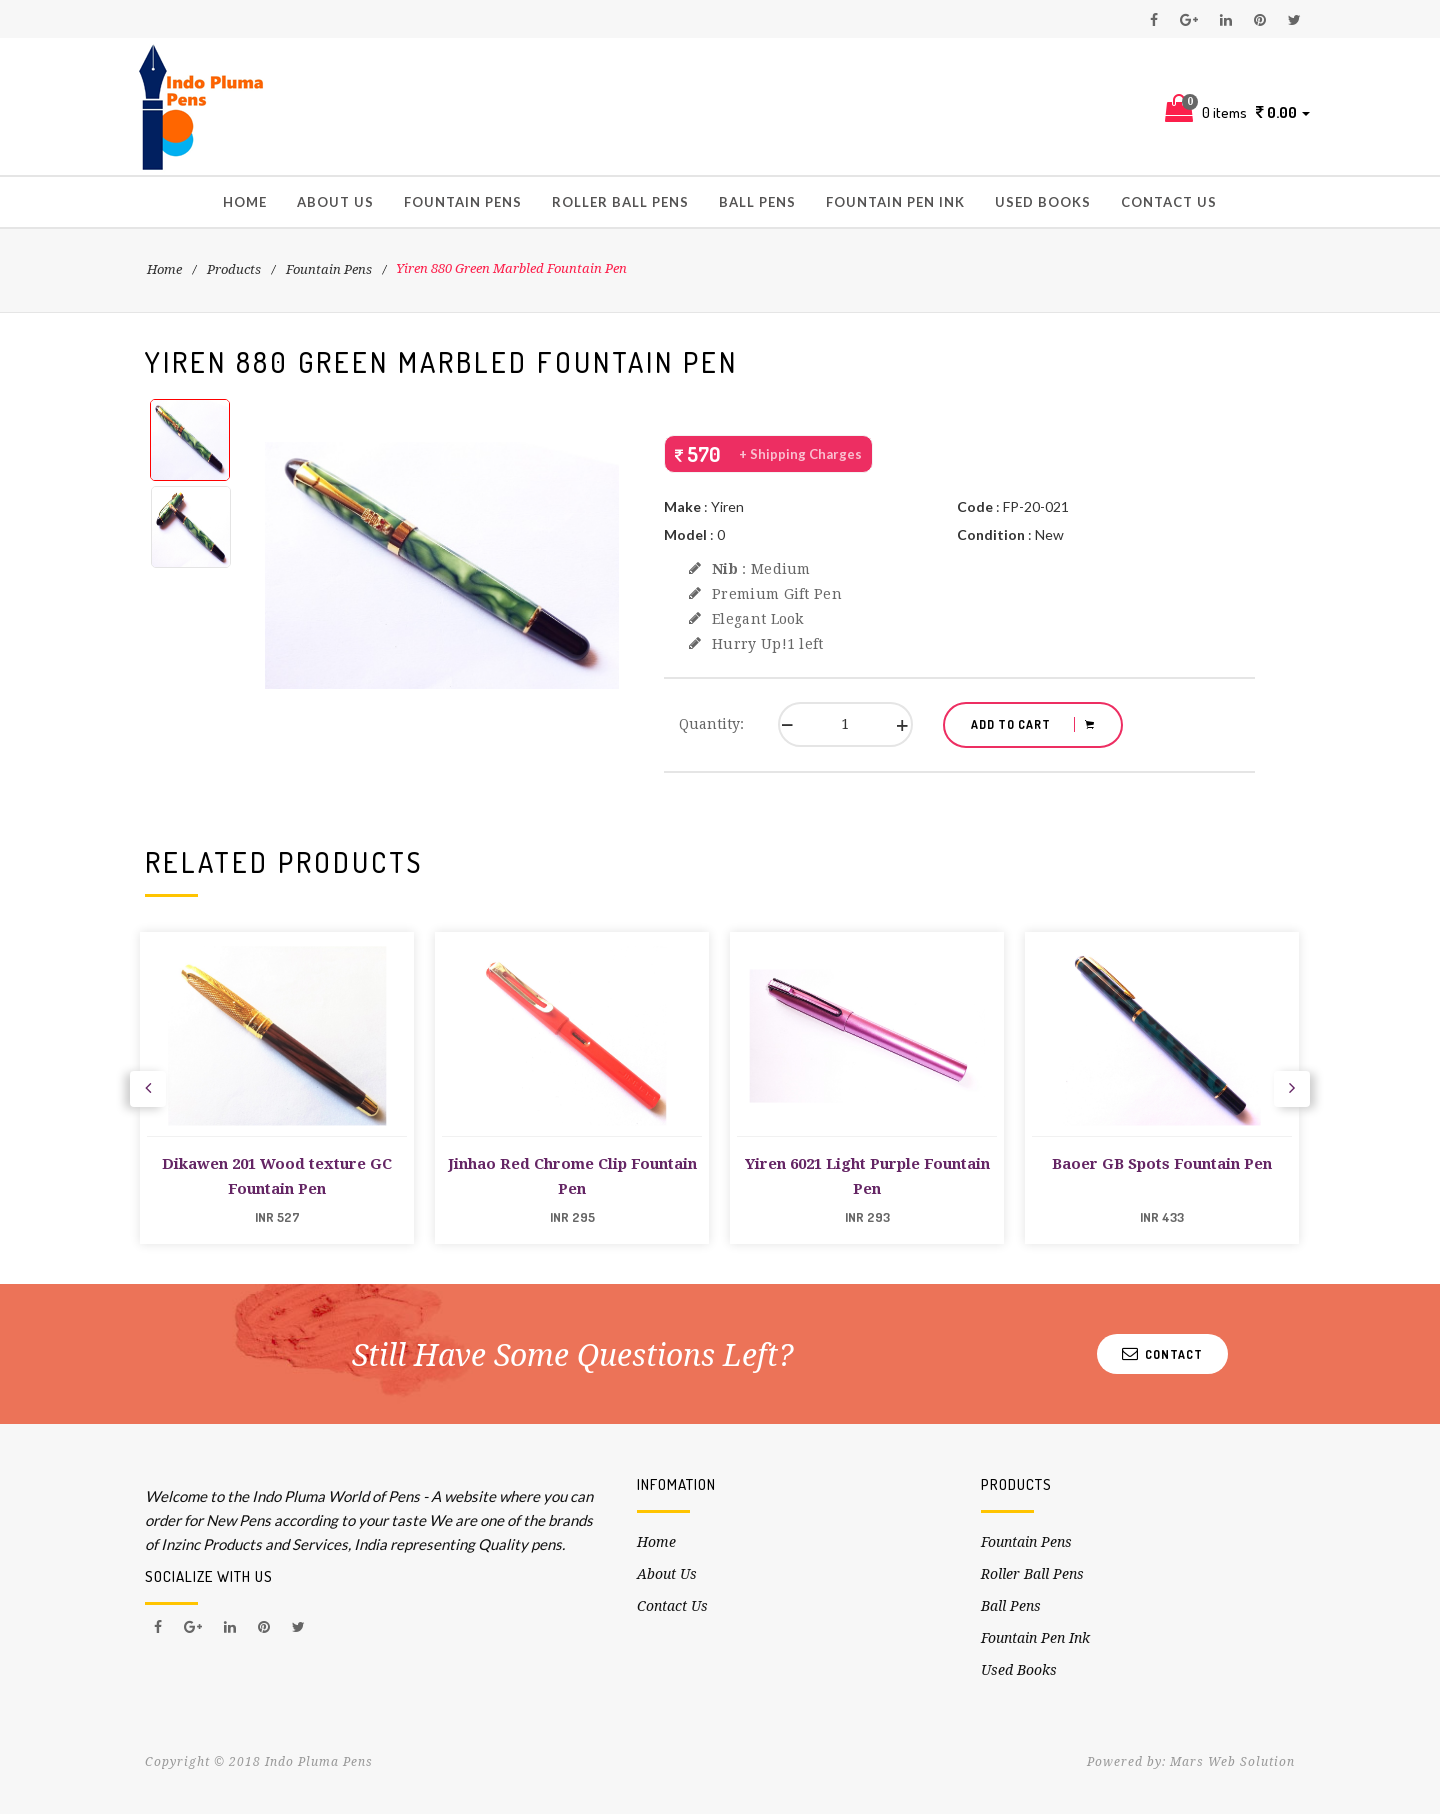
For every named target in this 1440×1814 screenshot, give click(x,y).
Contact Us (1169, 202)
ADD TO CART (1033, 724)
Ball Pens (757, 202)
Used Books (1043, 202)
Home (245, 202)
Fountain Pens (463, 202)
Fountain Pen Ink (895, 202)
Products (234, 269)
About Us (335, 202)
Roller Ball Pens (620, 202)
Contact (1162, 1353)
